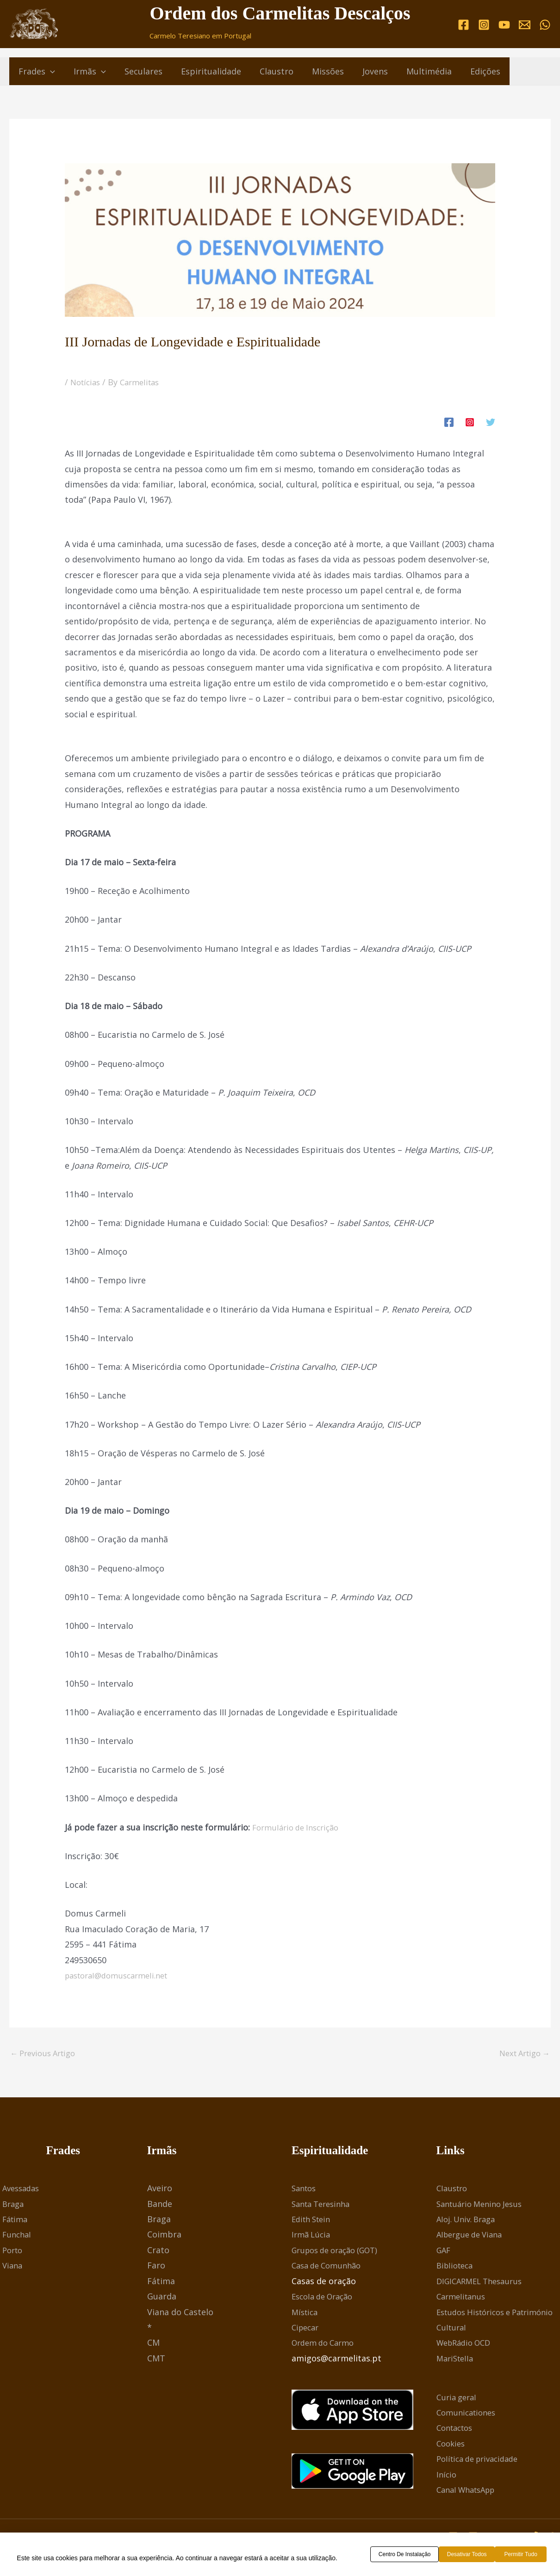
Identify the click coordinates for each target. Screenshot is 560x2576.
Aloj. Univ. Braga (468, 2220)
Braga (14, 2205)
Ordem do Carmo (326, 2344)
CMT (156, 2360)
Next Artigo (521, 2053)
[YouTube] (504, 24)
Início (447, 2475)
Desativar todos (475, 2555)
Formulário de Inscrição (299, 1827)
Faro (156, 2267)
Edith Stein (313, 2220)
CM (153, 2344)
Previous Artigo (46, 2053)
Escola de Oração (326, 2298)
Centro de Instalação (407, 2555)
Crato (158, 2251)
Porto (13, 2251)
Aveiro (159, 2189)
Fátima (16, 2220)
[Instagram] (484, 24)
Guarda (161, 2298)
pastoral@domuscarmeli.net (121, 1975)
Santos (305, 2189)
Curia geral (458, 2398)
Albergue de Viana (472, 2236)
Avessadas (22, 2189)
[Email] (524, 24)
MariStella (456, 2360)
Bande (159, 2205)
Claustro (453, 2189)
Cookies (451, 2445)
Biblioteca (456, 2267)
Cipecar (307, 2329)
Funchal (17, 2236)
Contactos (456, 2429)
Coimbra (164, 2236)
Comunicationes (468, 2414)
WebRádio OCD (466, 2344)
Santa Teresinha (324, 2205)
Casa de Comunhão (329, 2267)
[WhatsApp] (545, 24)
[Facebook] (463, 24)
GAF (444, 2251)
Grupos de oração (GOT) (340, 2251)
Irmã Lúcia (312, 2236)
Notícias (86, 382)
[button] (49, 71)
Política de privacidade (481, 2460)
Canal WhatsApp (469, 2491)
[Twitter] (490, 421)
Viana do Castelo (180, 2313)
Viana (13, 2267)
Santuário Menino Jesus (483, 2205)
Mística (306, 2313)
